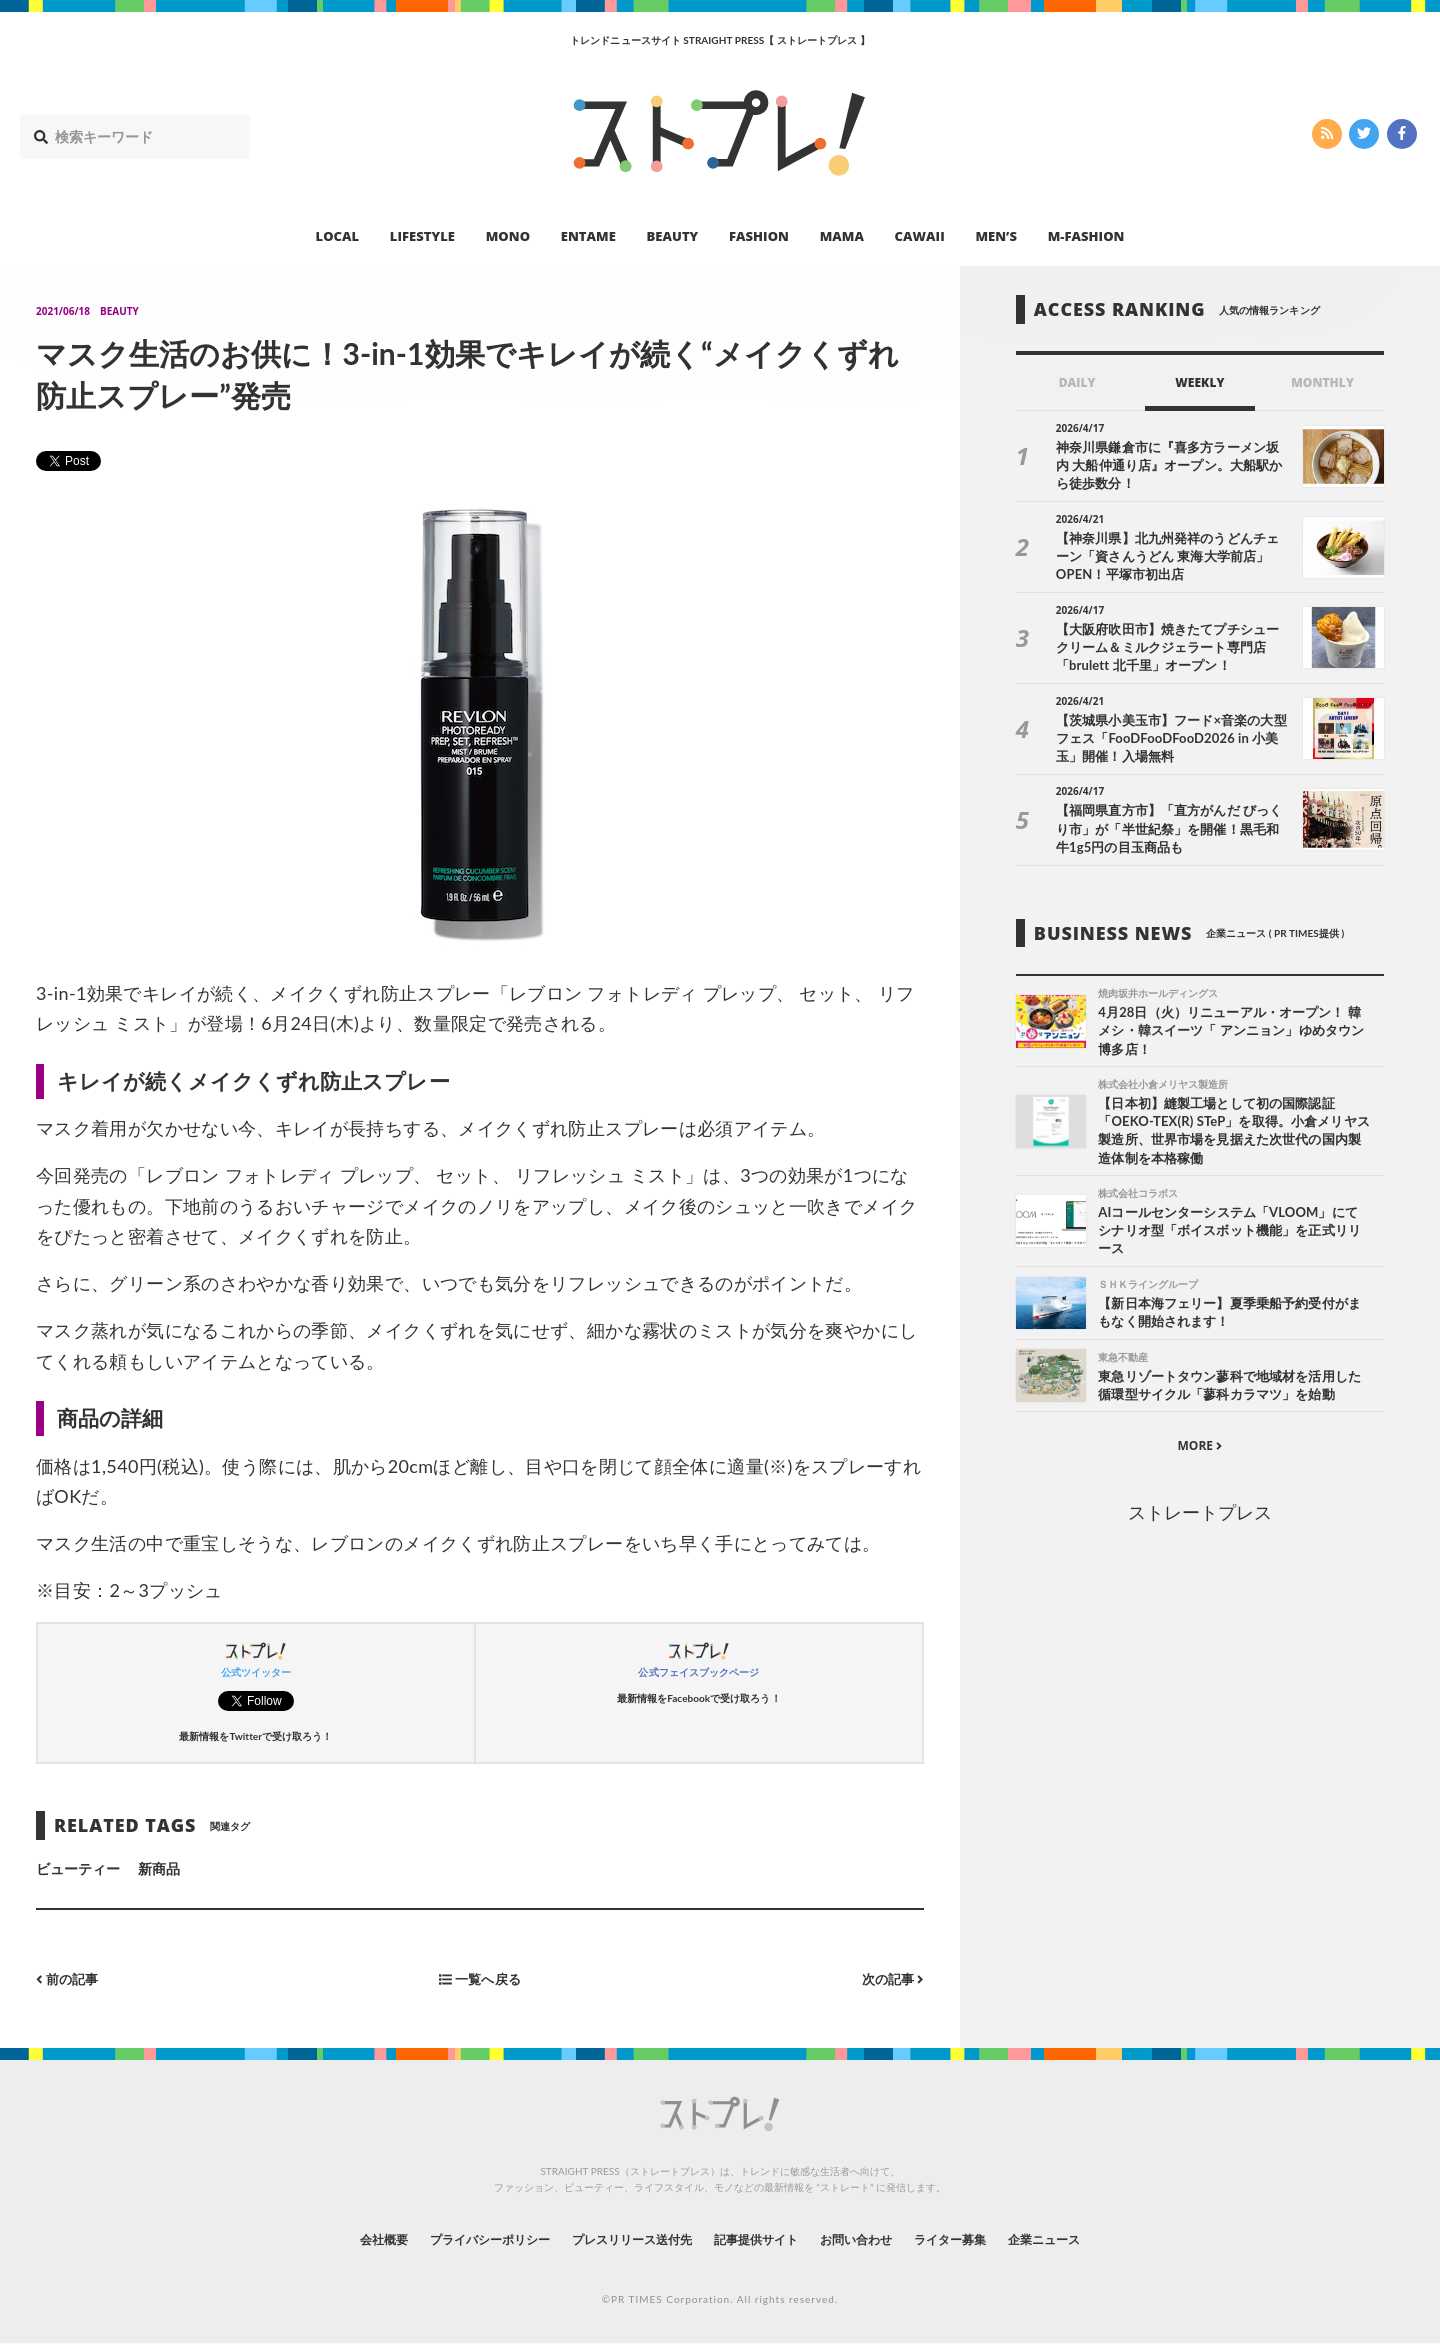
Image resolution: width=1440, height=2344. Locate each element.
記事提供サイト (762, 2238)
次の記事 (890, 1978)
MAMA (842, 236)
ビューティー (78, 1868)
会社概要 (330, 2238)
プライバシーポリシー (453, 2238)
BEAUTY (673, 236)
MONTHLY (1322, 382)
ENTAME (588, 236)
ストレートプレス (1200, 1518)
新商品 (159, 1868)
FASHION (759, 236)
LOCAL (338, 236)
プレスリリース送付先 (618, 2238)
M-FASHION (1086, 236)
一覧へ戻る (480, 1978)
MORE (1199, 1452)
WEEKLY (1199, 382)
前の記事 (69, 1978)
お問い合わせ (878, 2238)
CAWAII (920, 236)
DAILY (1077, 382)
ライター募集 (987, 2238)
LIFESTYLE (422, 236)
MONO (508, 236)
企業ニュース (1096, 2238)
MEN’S (996, 236)
